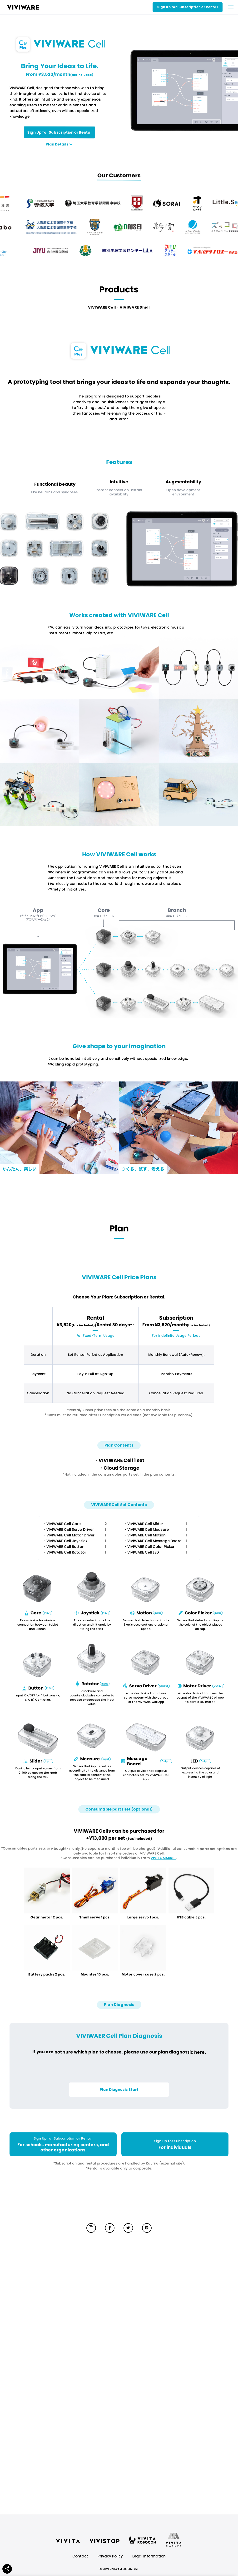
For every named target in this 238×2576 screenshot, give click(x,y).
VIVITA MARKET (163, 1858)
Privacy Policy (110, 2556)
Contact (80, 2556)
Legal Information (149, 2556)
